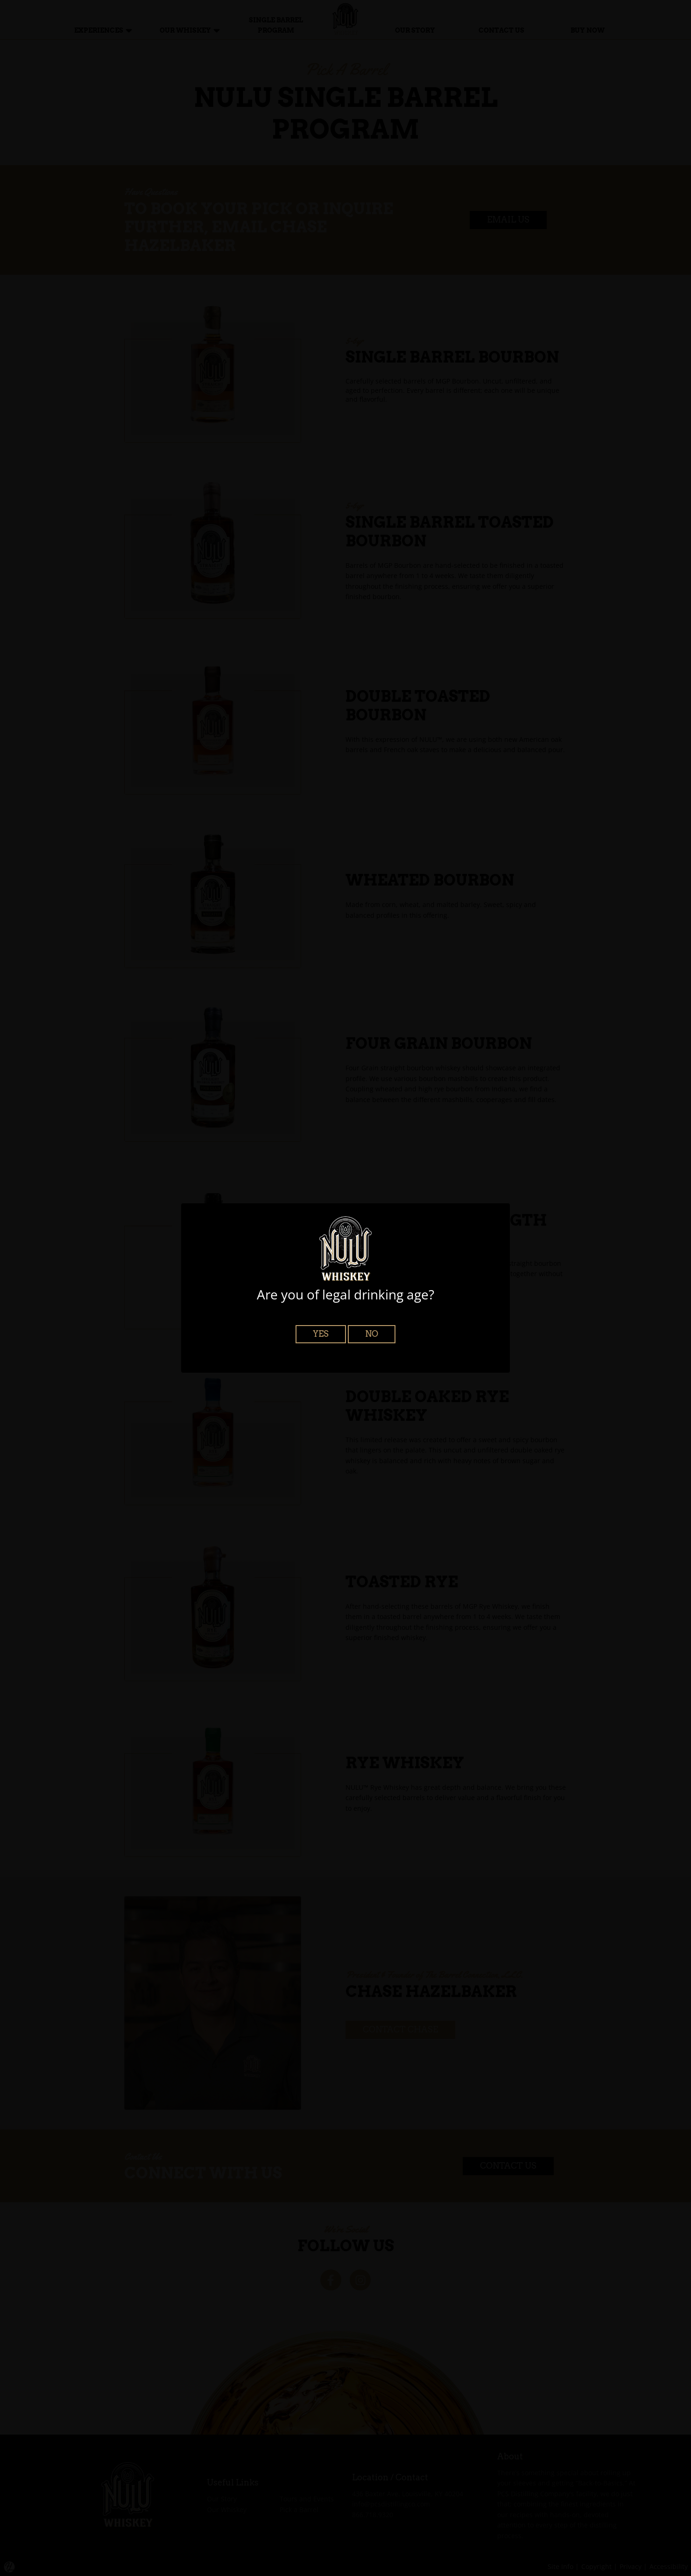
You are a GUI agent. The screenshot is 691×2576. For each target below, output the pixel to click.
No (371, 1334)
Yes (321, 1334)
